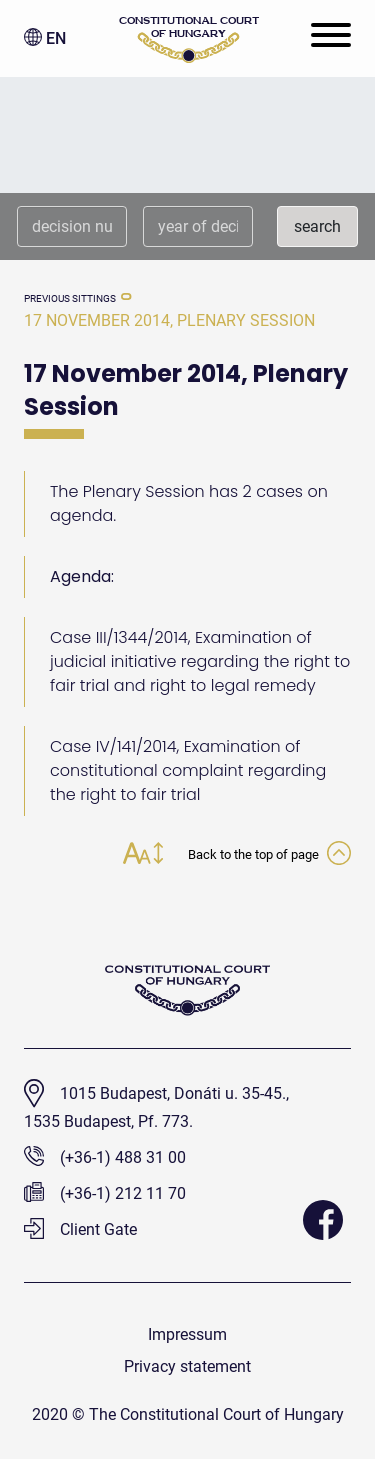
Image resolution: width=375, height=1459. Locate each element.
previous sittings (70, 298)
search (317, 226)
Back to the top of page (269, 855)
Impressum (187, 1334)
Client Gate (80, 1229)
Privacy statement (187, 1366)
